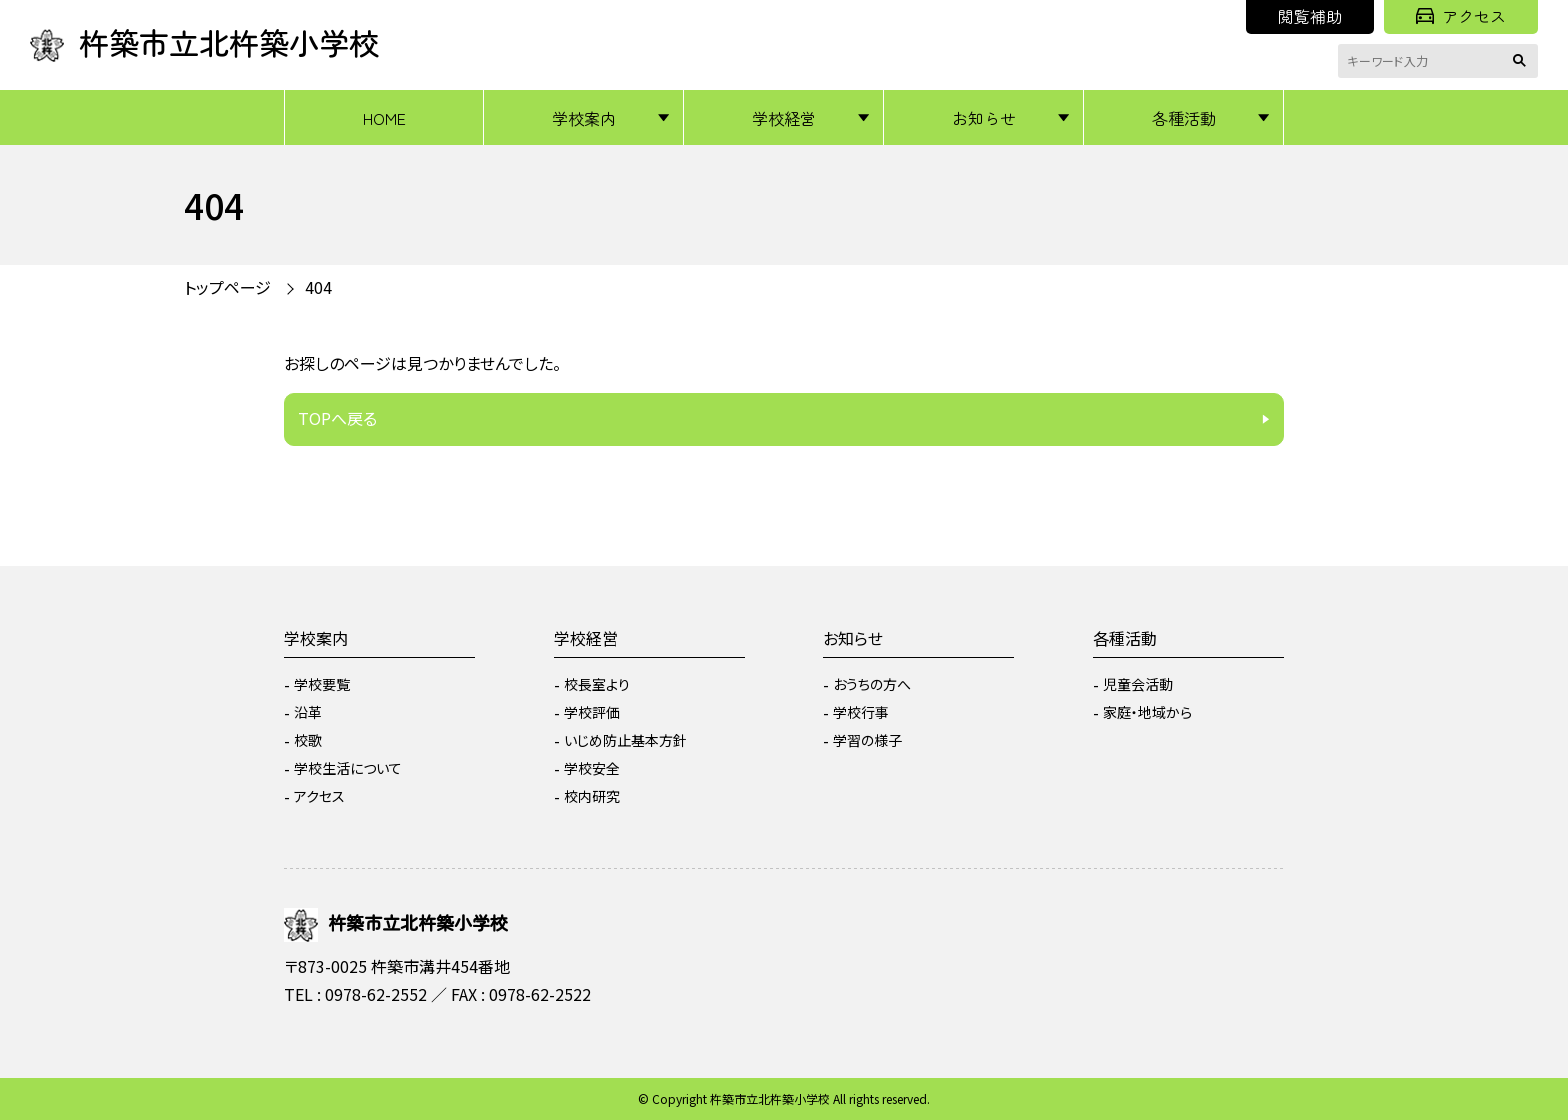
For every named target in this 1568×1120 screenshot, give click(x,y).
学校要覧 (322, 684)
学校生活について (348, 768)
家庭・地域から (1147, 712)
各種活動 (1184, 118)
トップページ (227, 287)
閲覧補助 (1310, 16)
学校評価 (592, 712)
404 (318, 287)
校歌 (308, 740)
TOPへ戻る (337, 418)
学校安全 (592, 768)
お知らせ (984, 118)
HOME (384, 118)
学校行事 (861, 712)
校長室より (597, 684)
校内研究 (592, 796)
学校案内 (584, 118)
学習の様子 (867, 740)
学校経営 (784, 118)
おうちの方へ (872, 684)
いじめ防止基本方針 (625, 740)
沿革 (308, 712)
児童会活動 (1138, 684)
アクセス (1461, 16)
